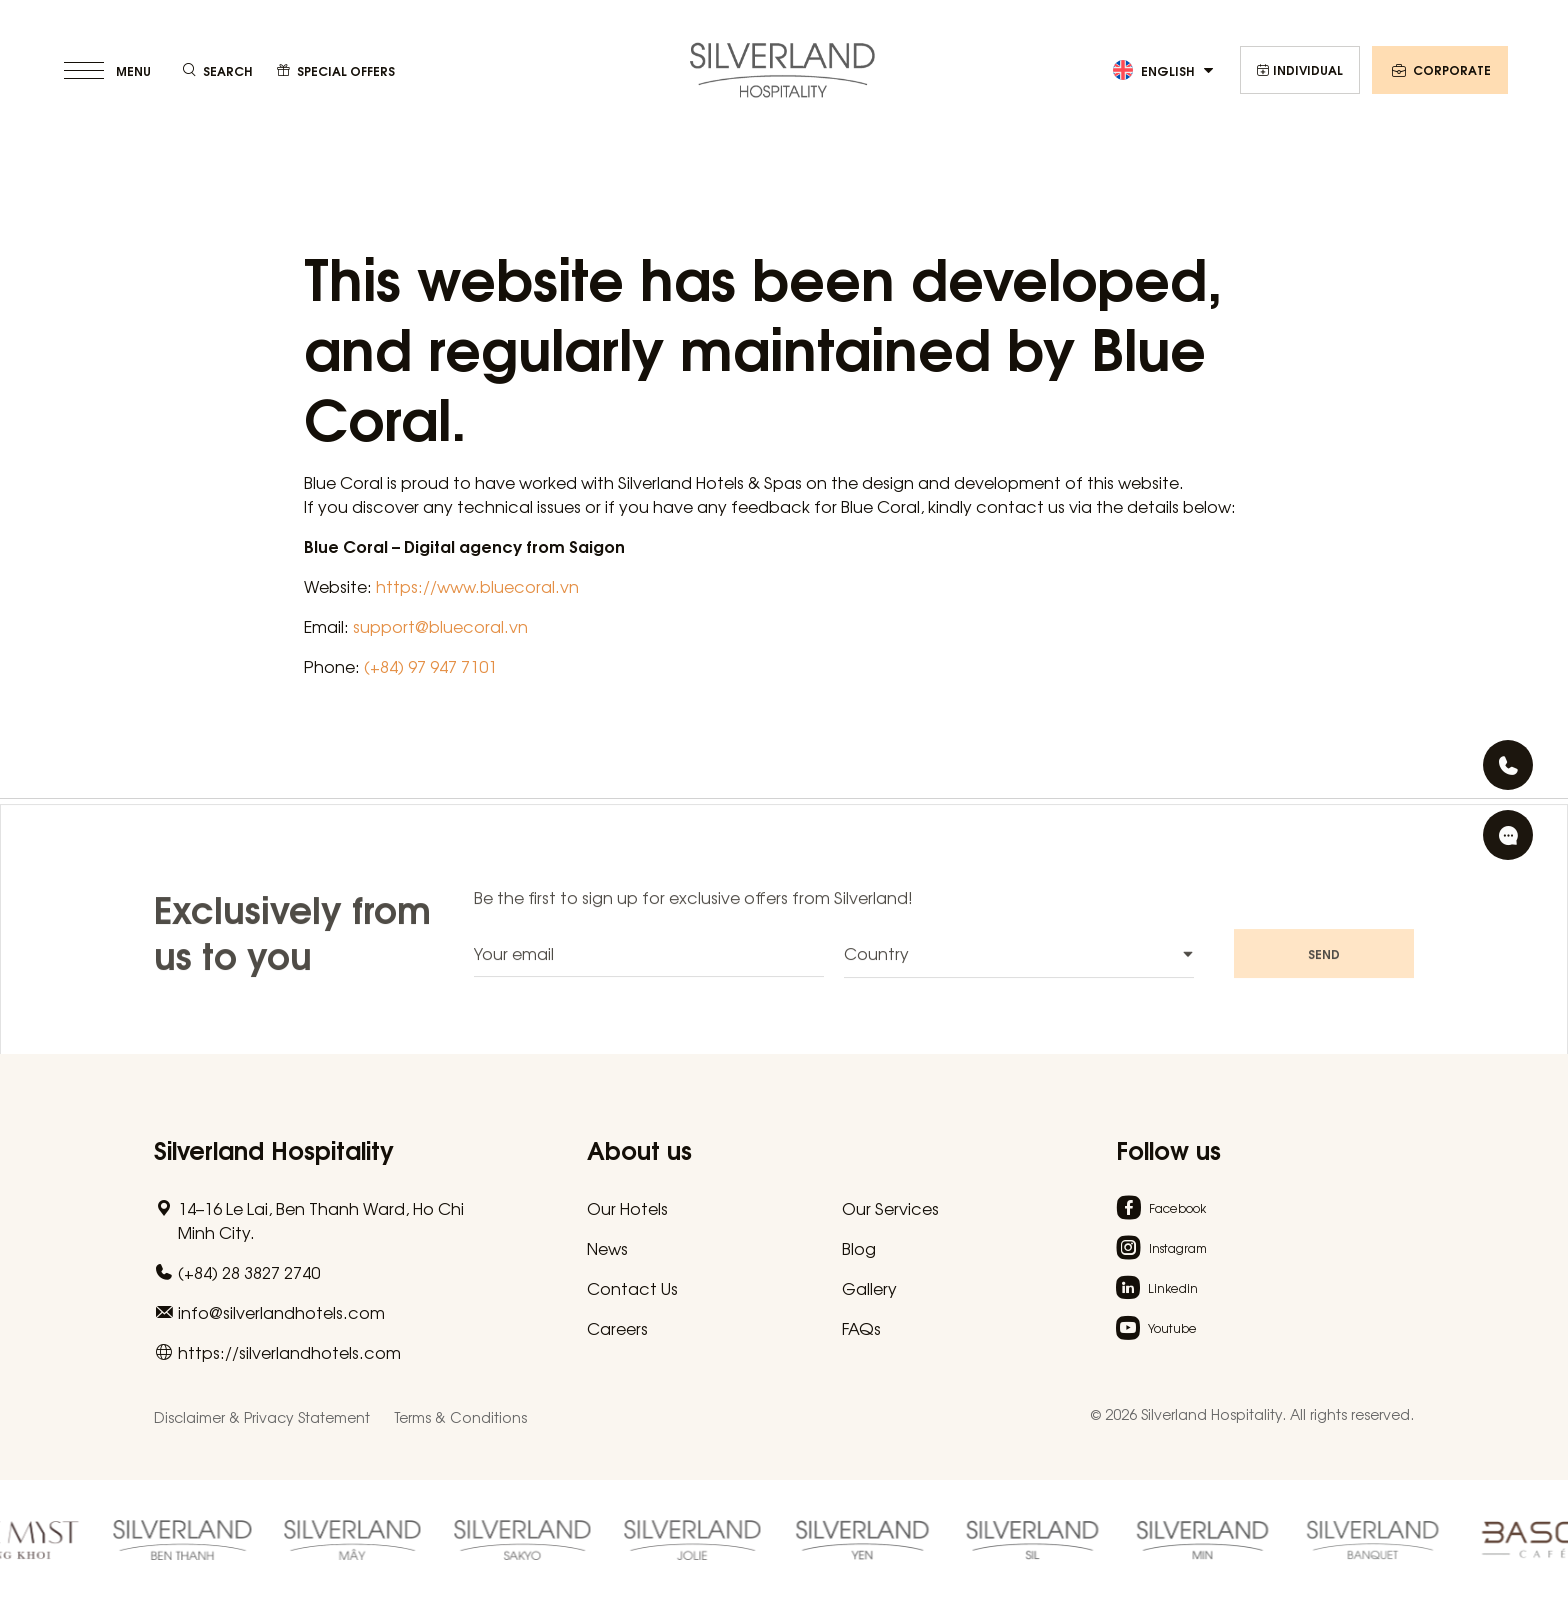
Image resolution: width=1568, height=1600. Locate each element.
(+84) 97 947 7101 (430, 666)
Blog (859, 1248)
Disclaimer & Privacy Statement (262, 1417)
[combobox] (1019, 968)
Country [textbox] (876, 968)
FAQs (861, 1328)
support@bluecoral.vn (440, 626)
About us (639, 1148)
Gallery (869, 1288)
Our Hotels (627, 1208)
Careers (617, 1328)
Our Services (890, 1208)
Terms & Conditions (460, 1417)
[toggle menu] (109, 70)
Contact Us (632, 1288)
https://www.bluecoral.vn (477, 586)
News (607, 1248)
